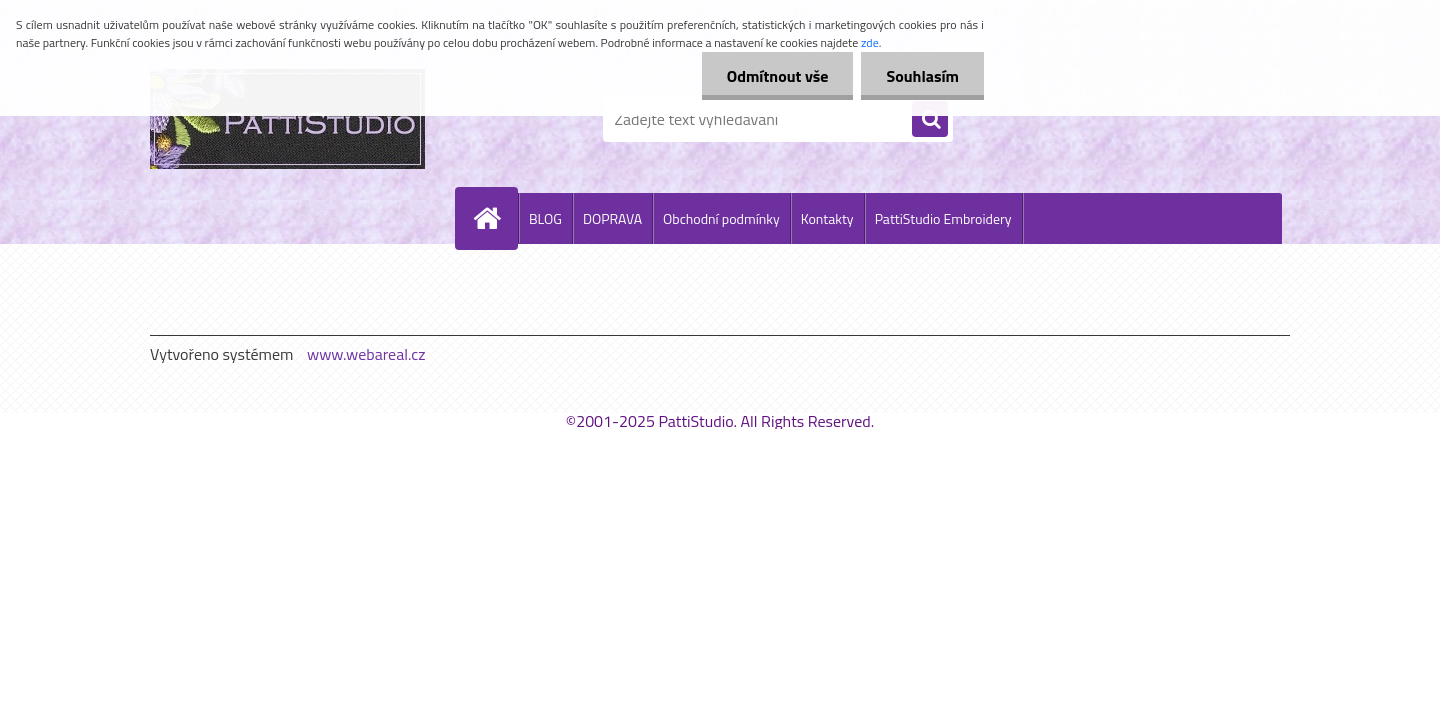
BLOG (545, 218)
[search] (930, 120)
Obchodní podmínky (721, 218)
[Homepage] (495, 218)
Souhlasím (922, 76)
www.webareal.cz (366, 354)
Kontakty (827, 218)
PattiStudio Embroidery (943, 218)
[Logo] (287, 119)
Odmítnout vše (778, 76)
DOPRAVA (612, 218)
